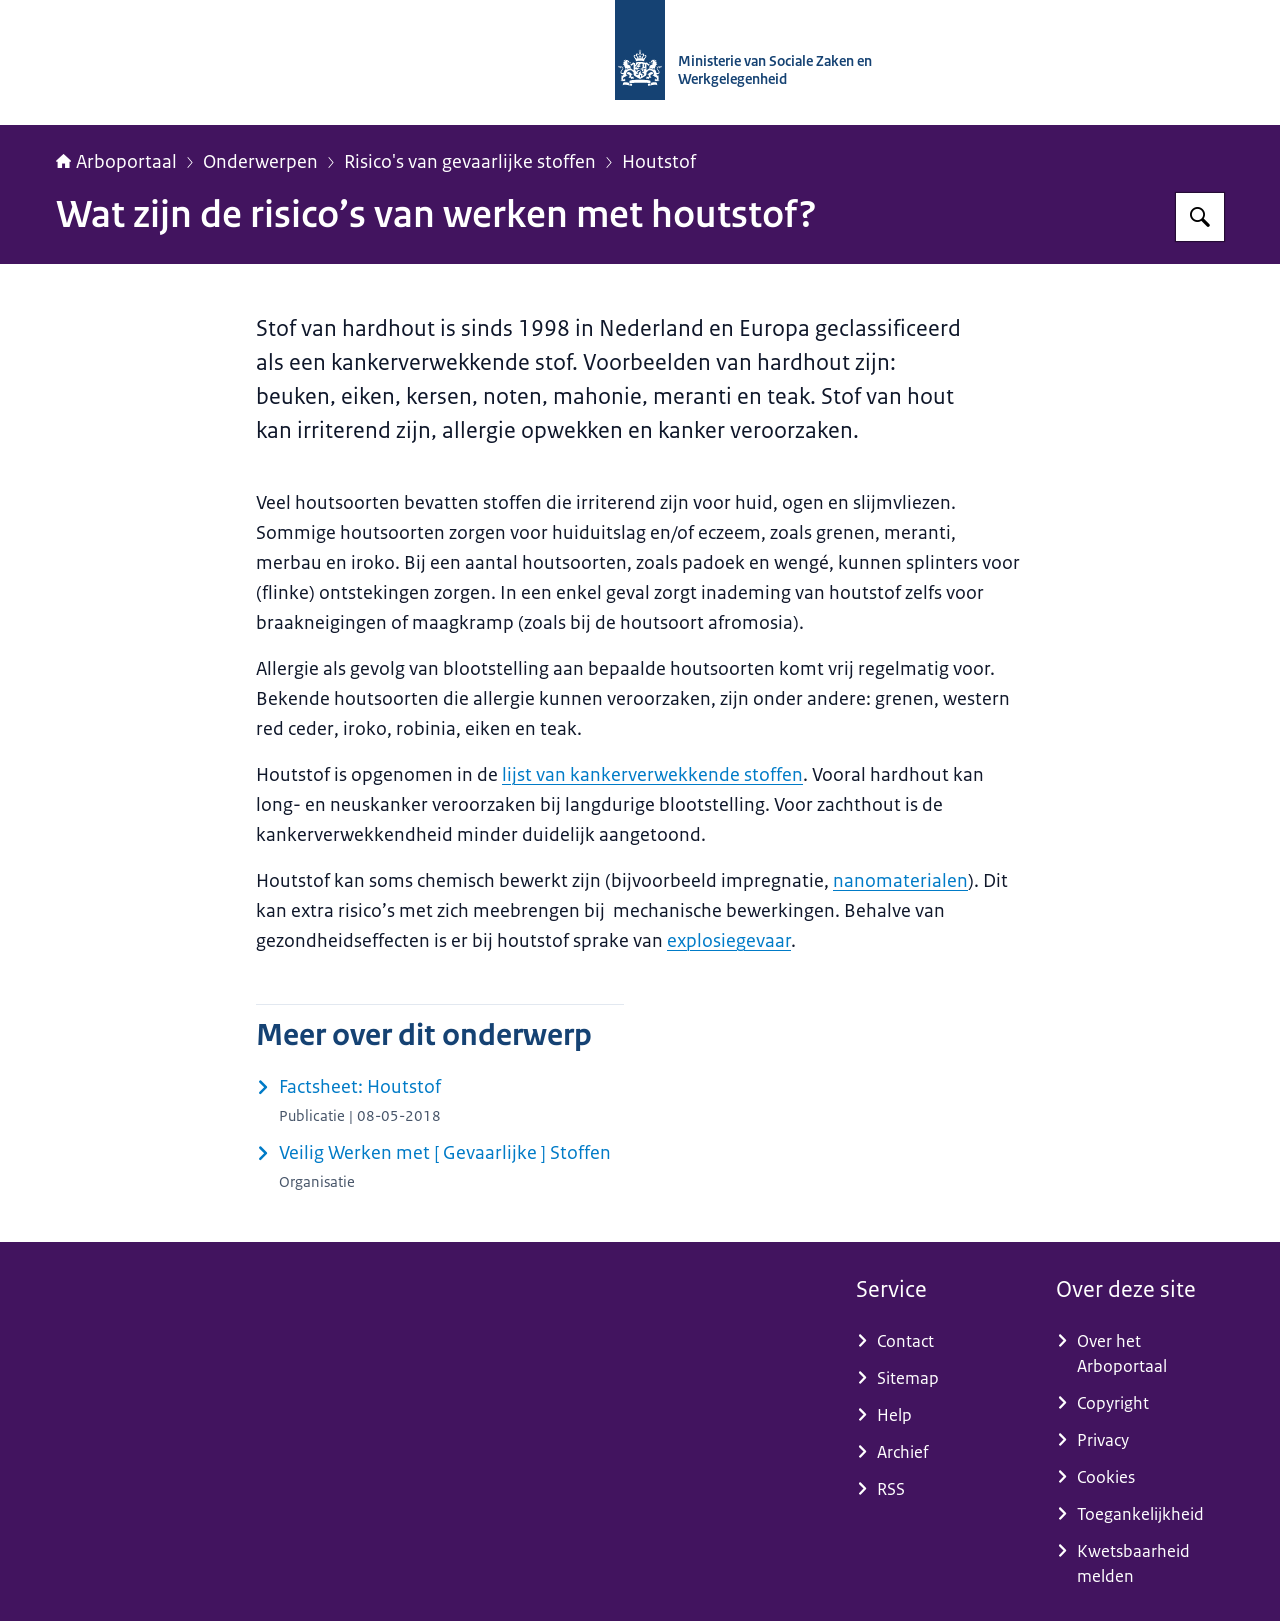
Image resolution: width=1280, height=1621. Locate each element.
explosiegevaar (729, 941)
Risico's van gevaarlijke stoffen (470, 162)
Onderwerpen (260, 162)
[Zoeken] (1200, 217)
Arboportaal (116, 162)
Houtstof (659, 162)
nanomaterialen (900, 881)
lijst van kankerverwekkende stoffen (652, 775)
